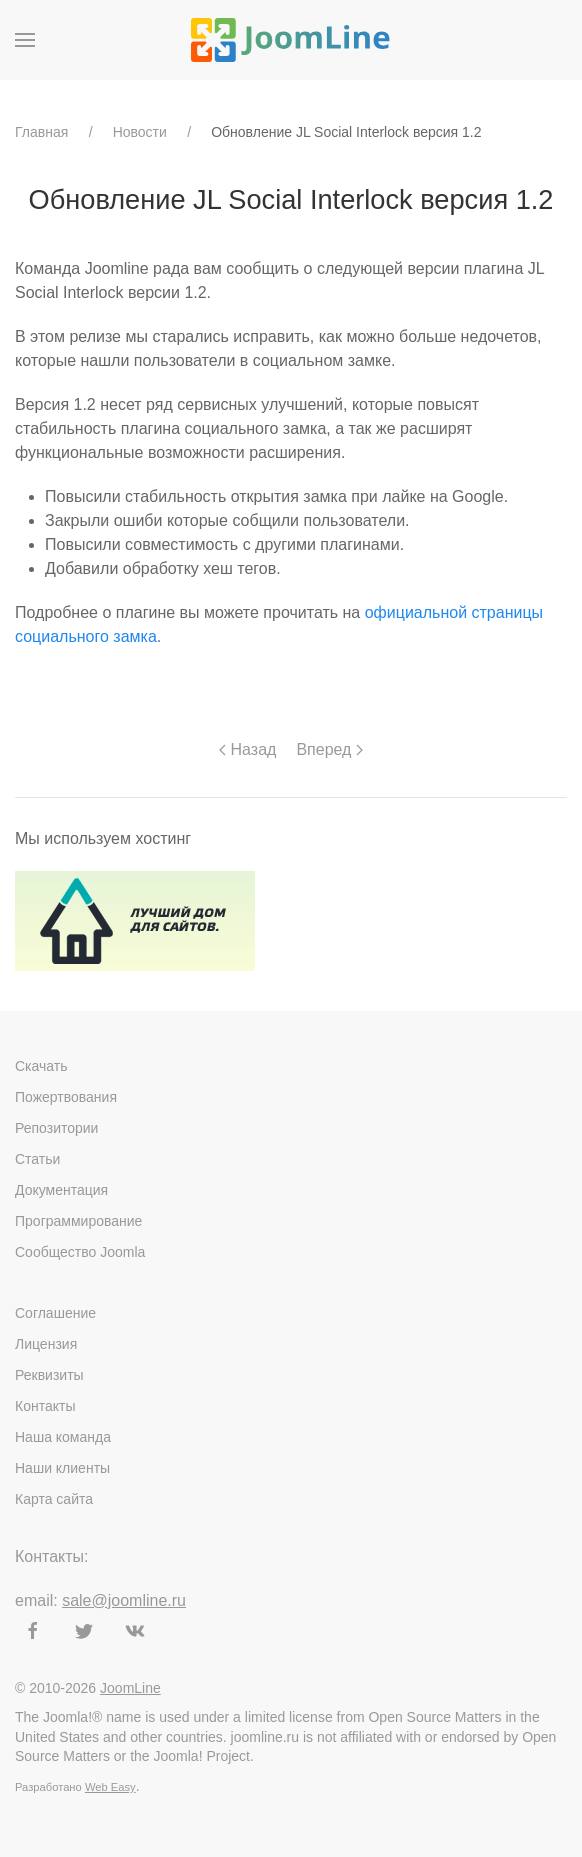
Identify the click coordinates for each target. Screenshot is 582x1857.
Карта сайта (54, 1499)
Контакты (45, 1406)
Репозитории (56, 1128)
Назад (247, 749)
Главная (41, 132)
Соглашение (55, 1313)
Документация (61, 1190)
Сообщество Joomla (80, 1252)
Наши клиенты (62, 1468)
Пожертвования (66, 1097)
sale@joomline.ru (124, 1600)
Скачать (41, 1066)
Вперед (329, 749)
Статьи (37, 1159)
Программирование (78, 1221)
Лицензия (46, 1344)
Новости (140, 132)
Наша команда (63, 1437)
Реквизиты (49, 1375)
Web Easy (110, 1787)
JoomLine (130, 1688)
